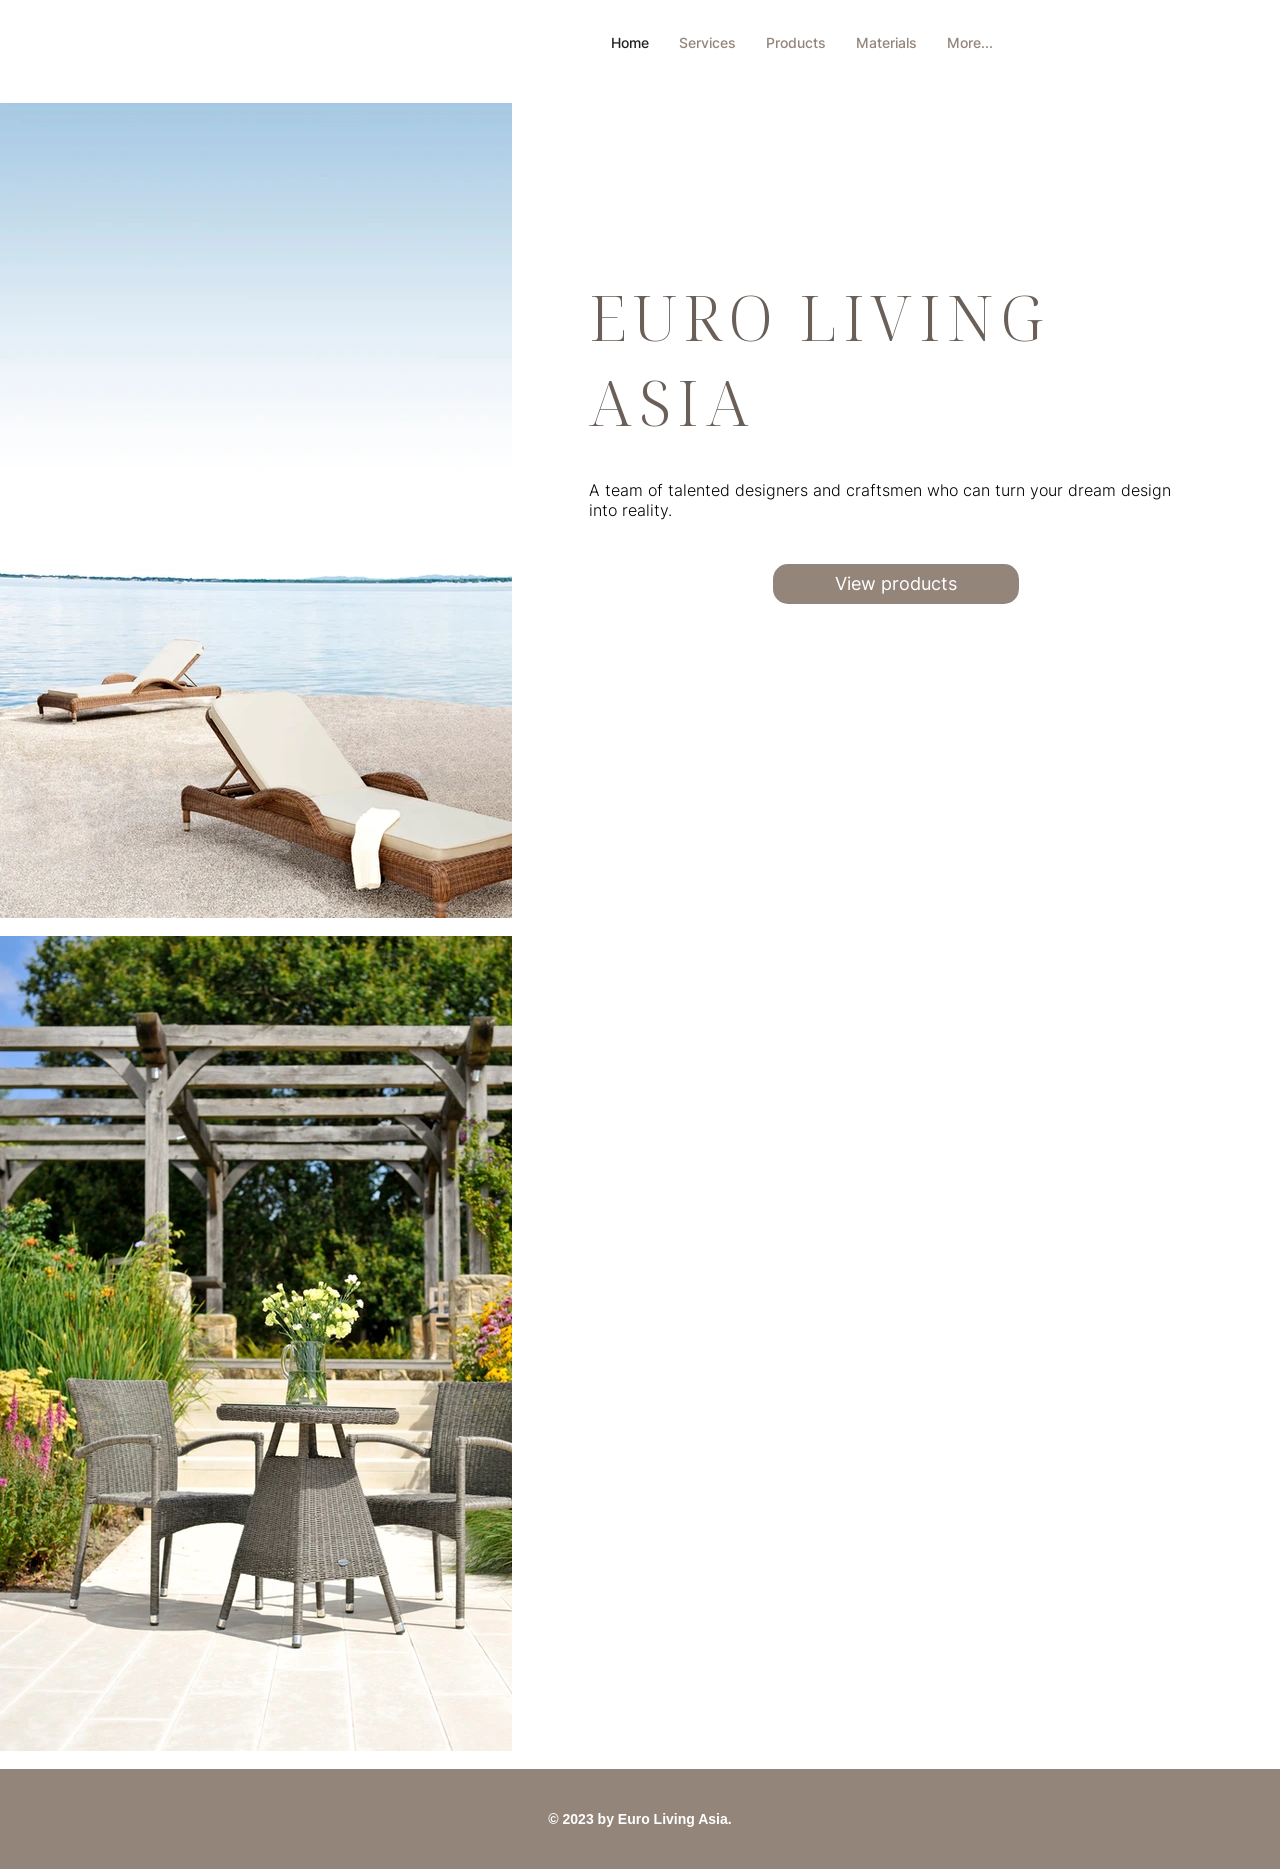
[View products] (896, 584)
